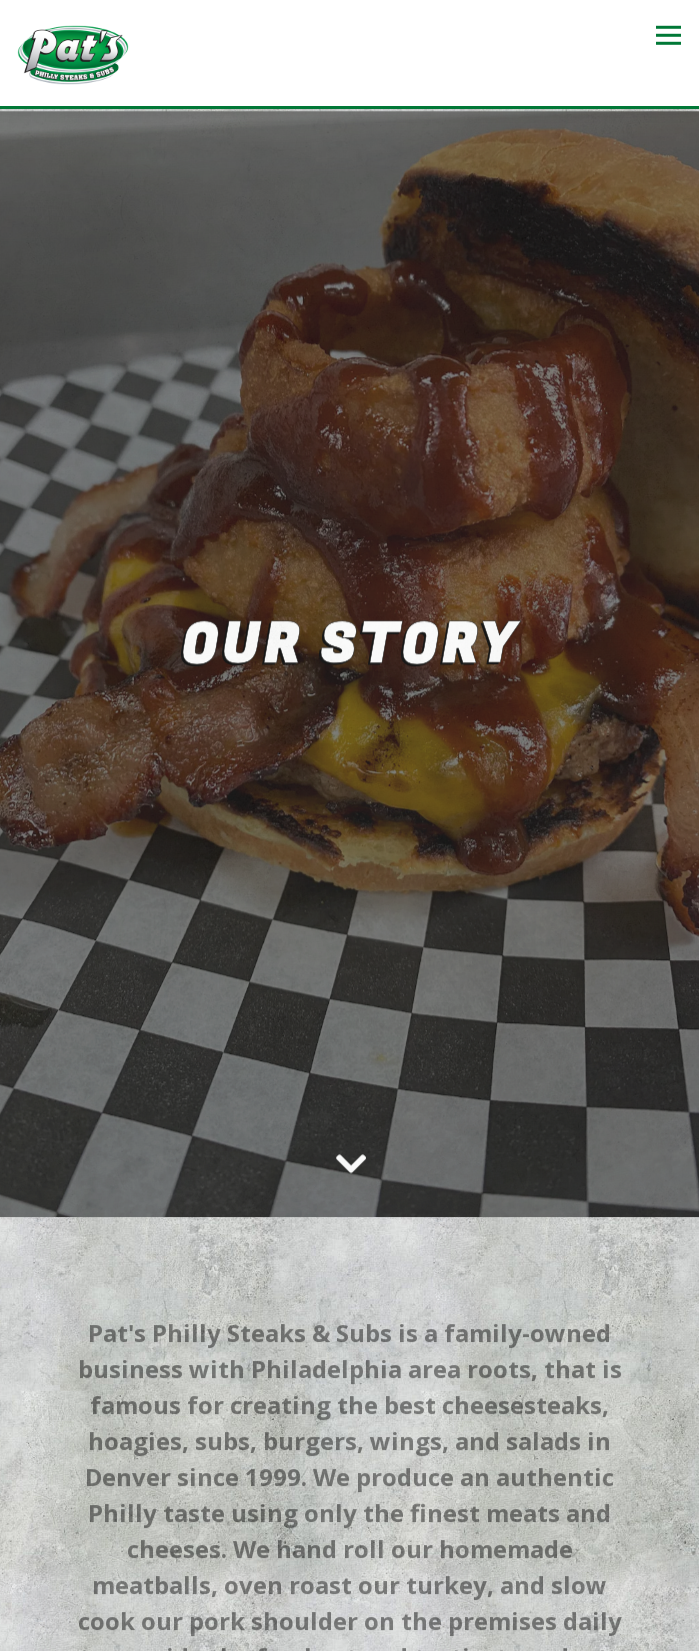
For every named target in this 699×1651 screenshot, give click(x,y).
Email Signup (350, 1628)
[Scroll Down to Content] (350, 1116)
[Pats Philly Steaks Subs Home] (73, 53)
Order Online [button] (350, 1584)
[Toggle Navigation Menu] (668, 35)
